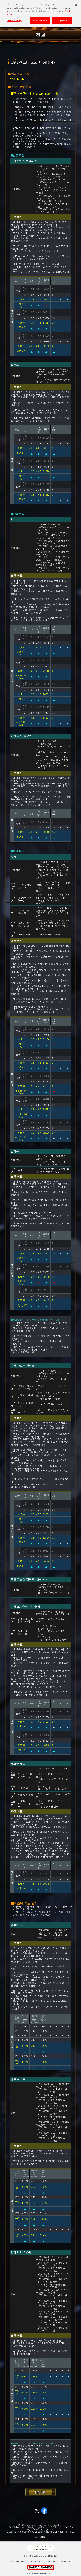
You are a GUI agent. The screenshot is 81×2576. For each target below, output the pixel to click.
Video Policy (65, 2561)
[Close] (75, 5)
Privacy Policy (34, 2561)
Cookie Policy (50, 2561)
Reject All (62, 20)
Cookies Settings (14, 20)
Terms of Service (17, 2561)
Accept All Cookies (39, 20)
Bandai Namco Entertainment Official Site (40, 2556)
